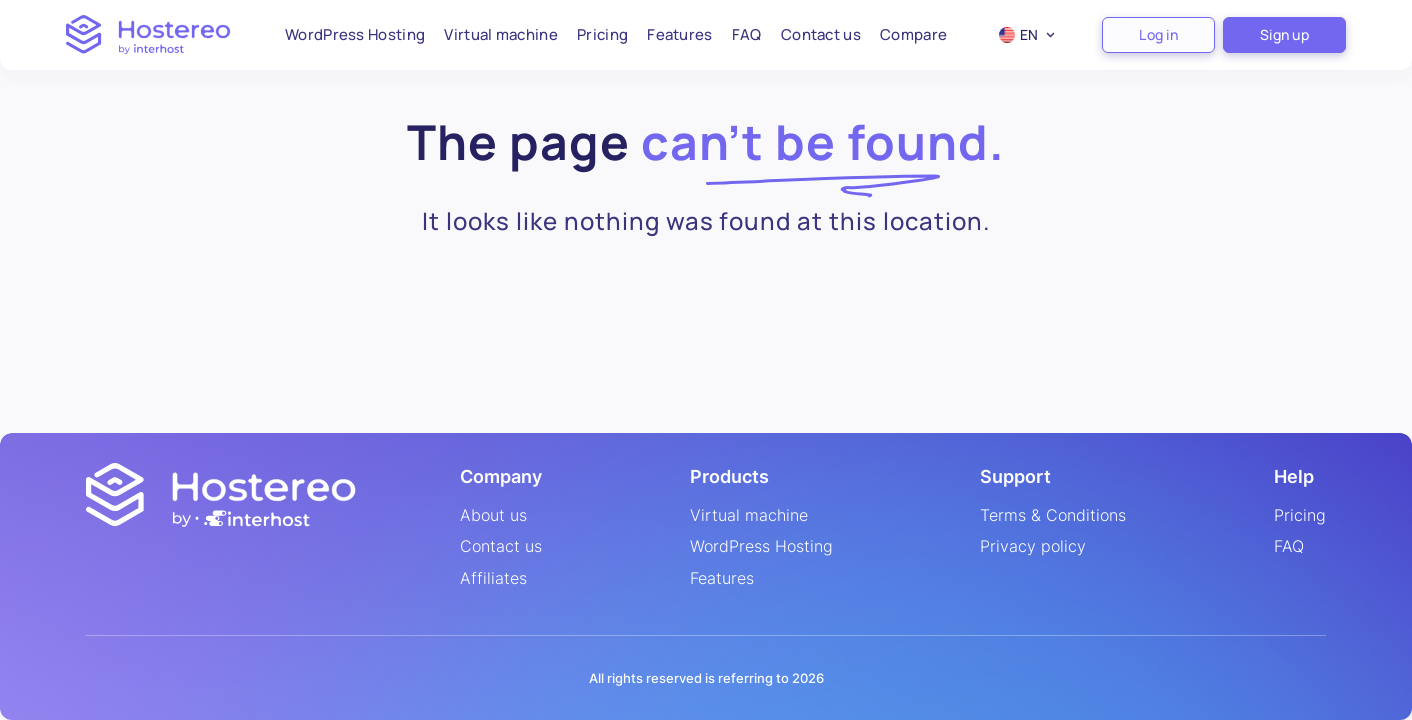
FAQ (747, 34)
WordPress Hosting (355, 34)
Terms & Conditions (1053, 516)
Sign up (1284, 34)
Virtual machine (501, 34)
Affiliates (493, 579)
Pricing (602, 34)
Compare (913, 34)
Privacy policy (1033, 547)
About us (493, 516)
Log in (1158, 34)
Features (679, 34)
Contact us (821, 34)
